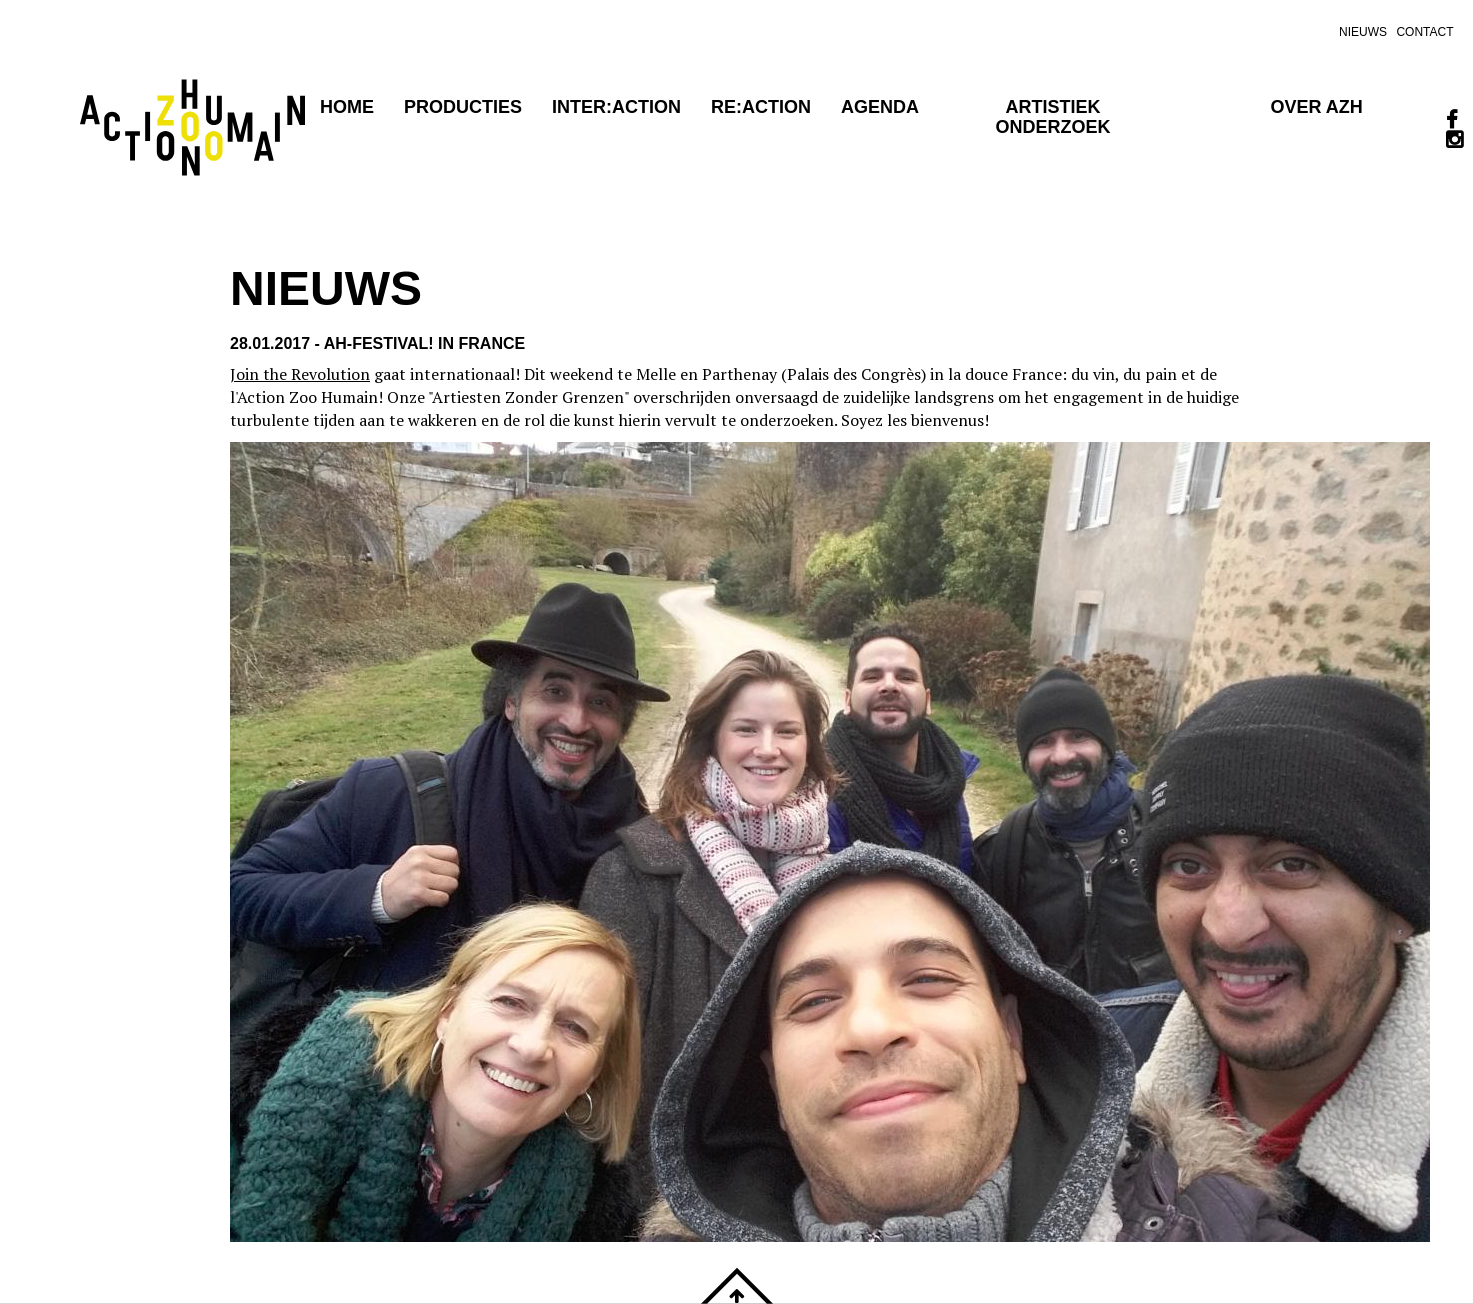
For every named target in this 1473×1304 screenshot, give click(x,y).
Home (347, 107)
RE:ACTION (761, 107)
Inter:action (616, 107)
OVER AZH (1316, 107)
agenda (880, 107)
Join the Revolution (300, 374)
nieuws (1363, 32)
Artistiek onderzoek (1053, 117)
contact (1424, 32)
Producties (463, 107)
